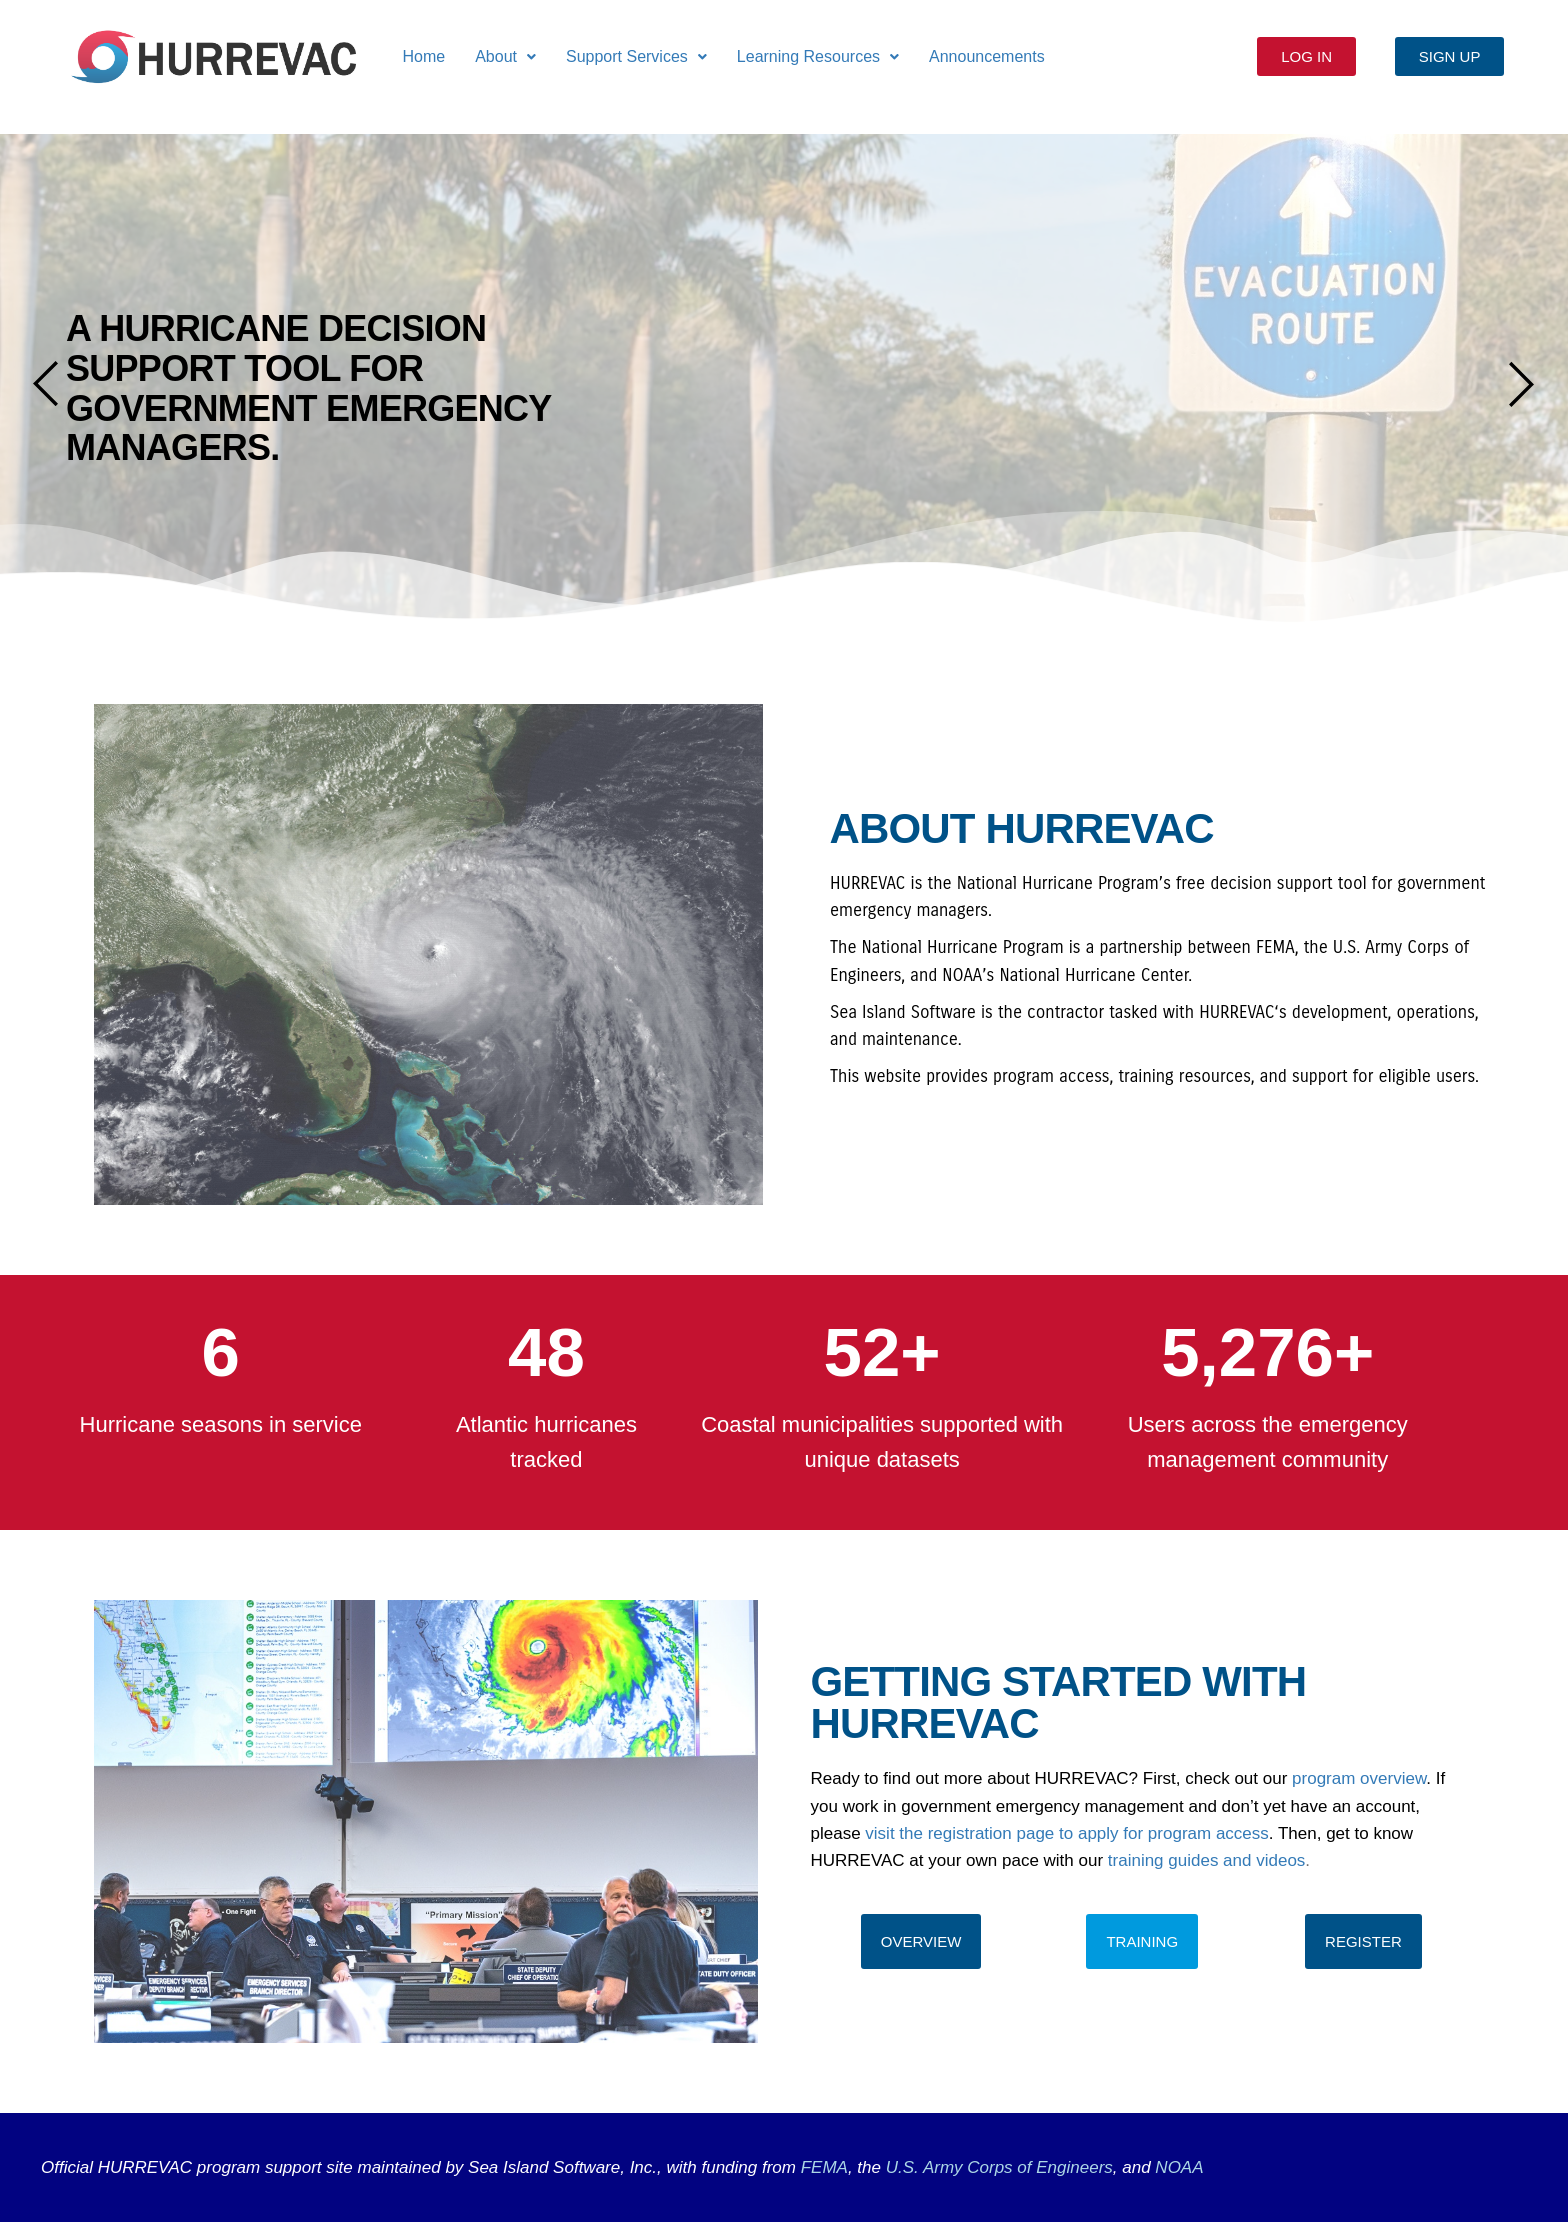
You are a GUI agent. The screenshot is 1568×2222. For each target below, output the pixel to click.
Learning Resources (818, 56)
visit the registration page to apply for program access (1066, 1833)
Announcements (987, 56)
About (505, 56)
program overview (1359, 1778)
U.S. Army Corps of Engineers (997, 2167)
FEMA (824, 2167)
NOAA (1179, 2167)
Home (423, 56)
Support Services (636, 56)
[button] (505, 57)
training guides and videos (1207, 1860)
